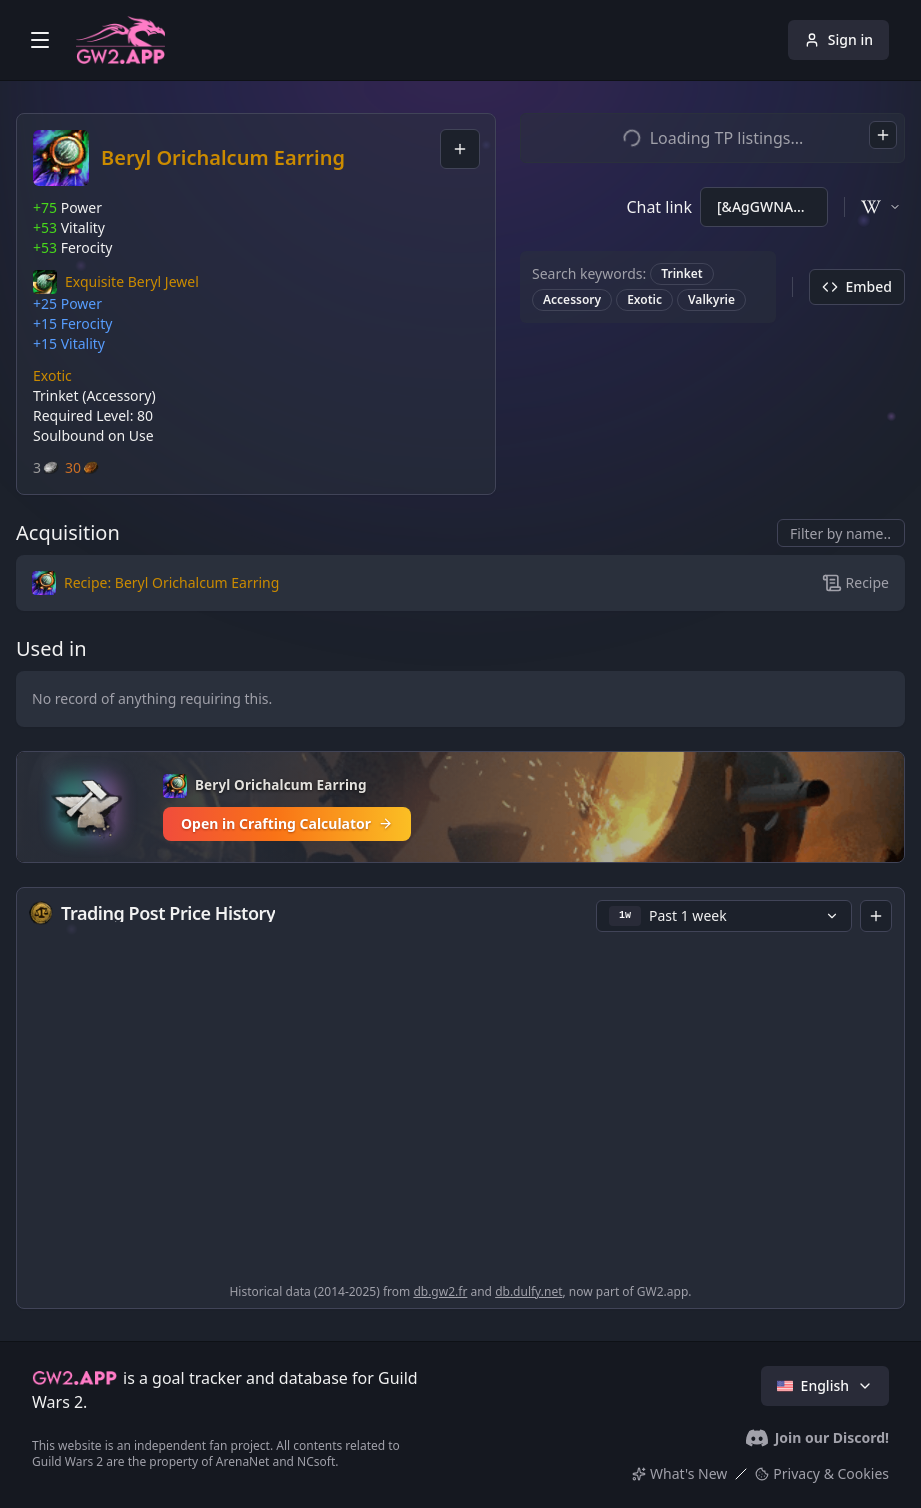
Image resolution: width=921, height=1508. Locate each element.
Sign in (838, 39)
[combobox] (460, 149)
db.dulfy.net (528, 1291)
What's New (679, 1473)
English (825, 1385)
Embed (857, 286)
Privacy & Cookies (822, 1473)
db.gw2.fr (440, 1291)
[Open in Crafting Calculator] (460, 807)
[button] (116, 282)
